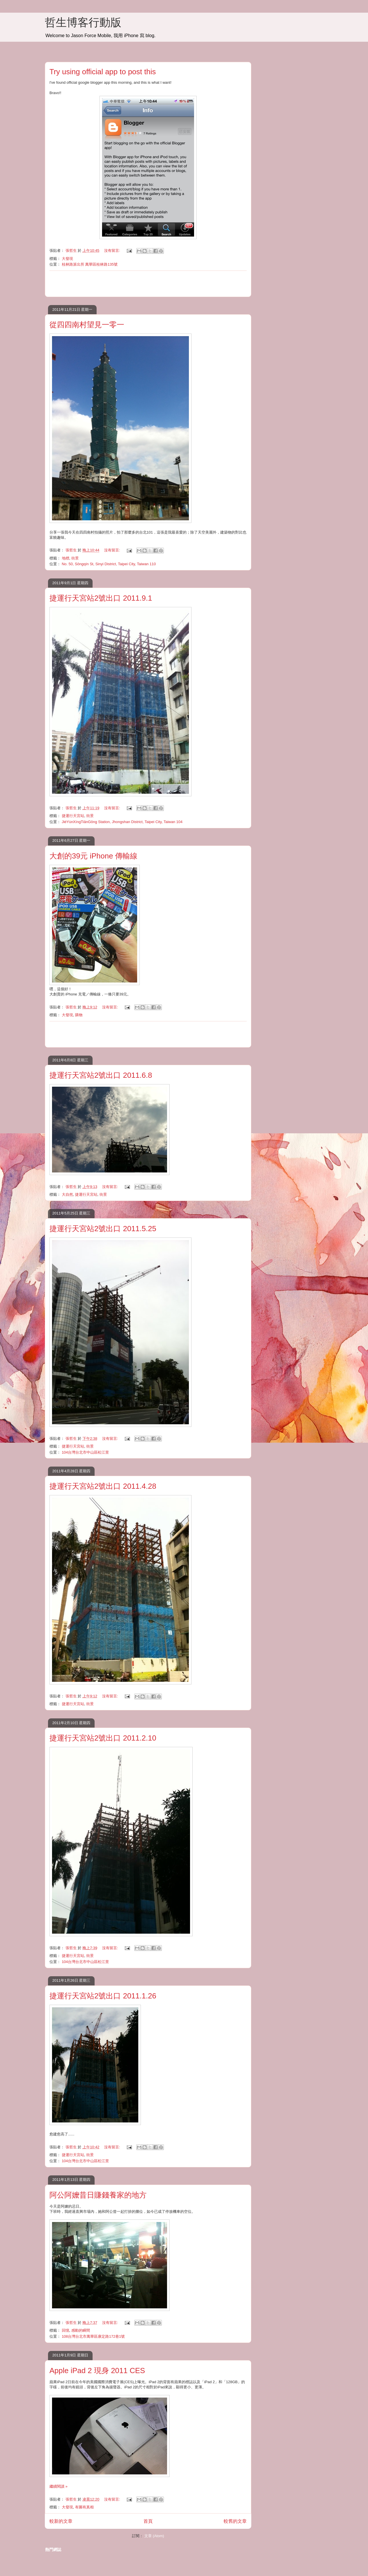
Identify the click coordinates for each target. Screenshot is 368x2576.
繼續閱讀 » (58, 2486)
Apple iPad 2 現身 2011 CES (97, 2370)
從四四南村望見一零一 (86, 324)
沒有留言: (112, 250)
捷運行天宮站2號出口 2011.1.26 (102, 1996)
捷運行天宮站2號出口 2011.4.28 (102, 1486)
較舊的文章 (235, 2521)
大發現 (67, 258)
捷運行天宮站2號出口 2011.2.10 (102, 1738)
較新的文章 (60, 2521)
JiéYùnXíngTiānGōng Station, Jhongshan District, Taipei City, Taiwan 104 (122, 822)
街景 (75, 558)
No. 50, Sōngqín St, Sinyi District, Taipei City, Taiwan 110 (109, 564)
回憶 (65, 2330)
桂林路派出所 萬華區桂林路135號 (90, 264)
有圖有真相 (84, 2507)
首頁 (148, 2521)
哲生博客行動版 (83, 22)
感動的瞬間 (80, 2330)
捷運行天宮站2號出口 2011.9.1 (100, 598)
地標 (65, 558)
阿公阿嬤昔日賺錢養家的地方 (98, 2195)
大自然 (67, 1194)
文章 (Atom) (154, 2536)
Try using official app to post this (102, 71)
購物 (79, 1015)
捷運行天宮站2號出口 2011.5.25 (102, 1228)
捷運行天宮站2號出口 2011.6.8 (100, 1075)
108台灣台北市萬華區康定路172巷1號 (93, 2336)
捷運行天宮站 (73, 816)
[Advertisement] (148, 283)
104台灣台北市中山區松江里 (85, 1452)
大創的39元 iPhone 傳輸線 (93, 856)
